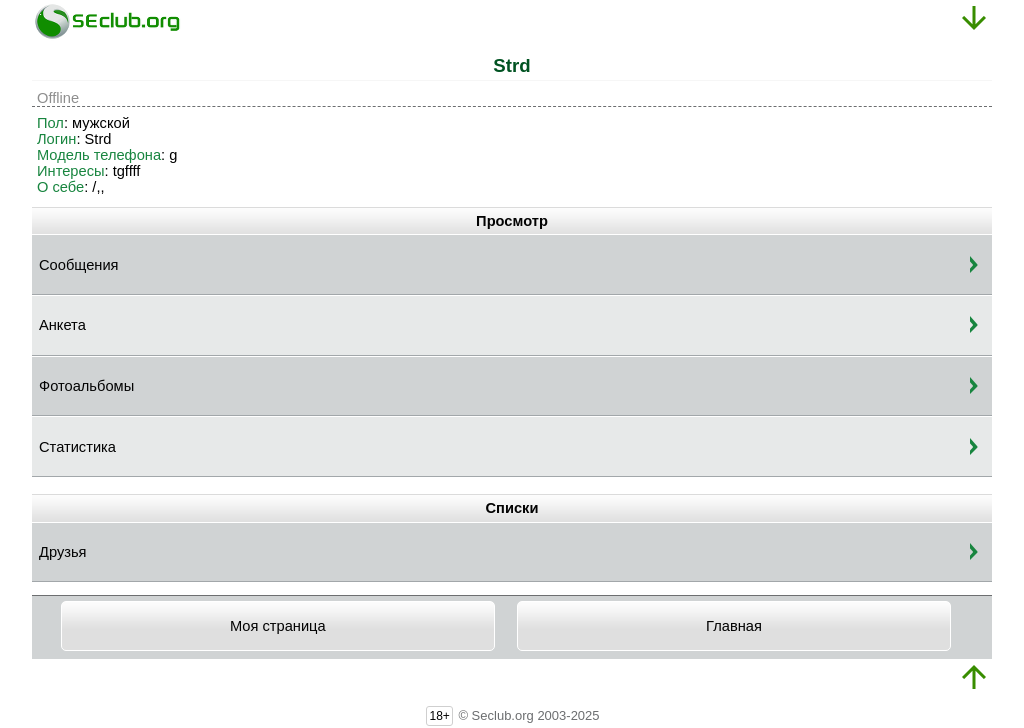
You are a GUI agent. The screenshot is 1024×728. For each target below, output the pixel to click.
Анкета (62, 325)
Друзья (63, 552)
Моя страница (278, 626)
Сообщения (79, 265)
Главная (734, 626)
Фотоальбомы (86, 386)
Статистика (77, 447)
